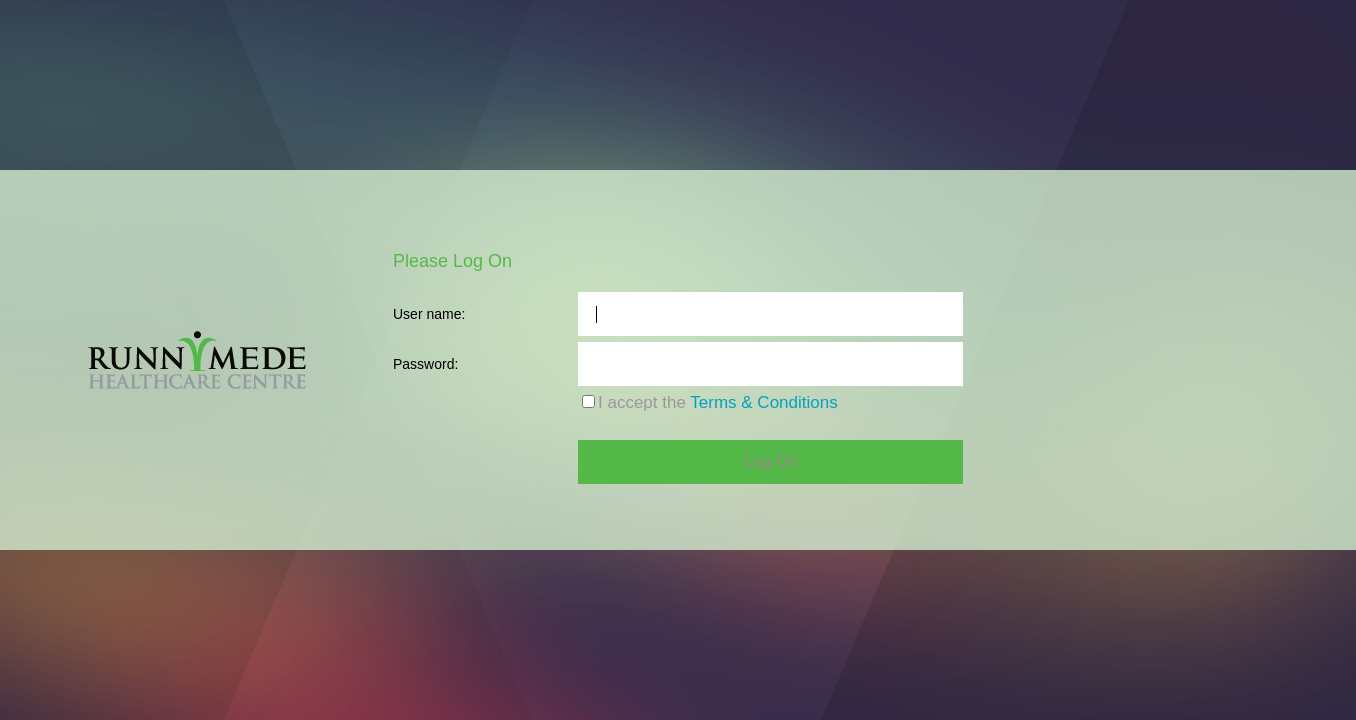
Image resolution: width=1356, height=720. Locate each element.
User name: (429, 314)
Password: (425, 364)
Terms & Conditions (763, 402)
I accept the (718, 402)
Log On (770, 461)
